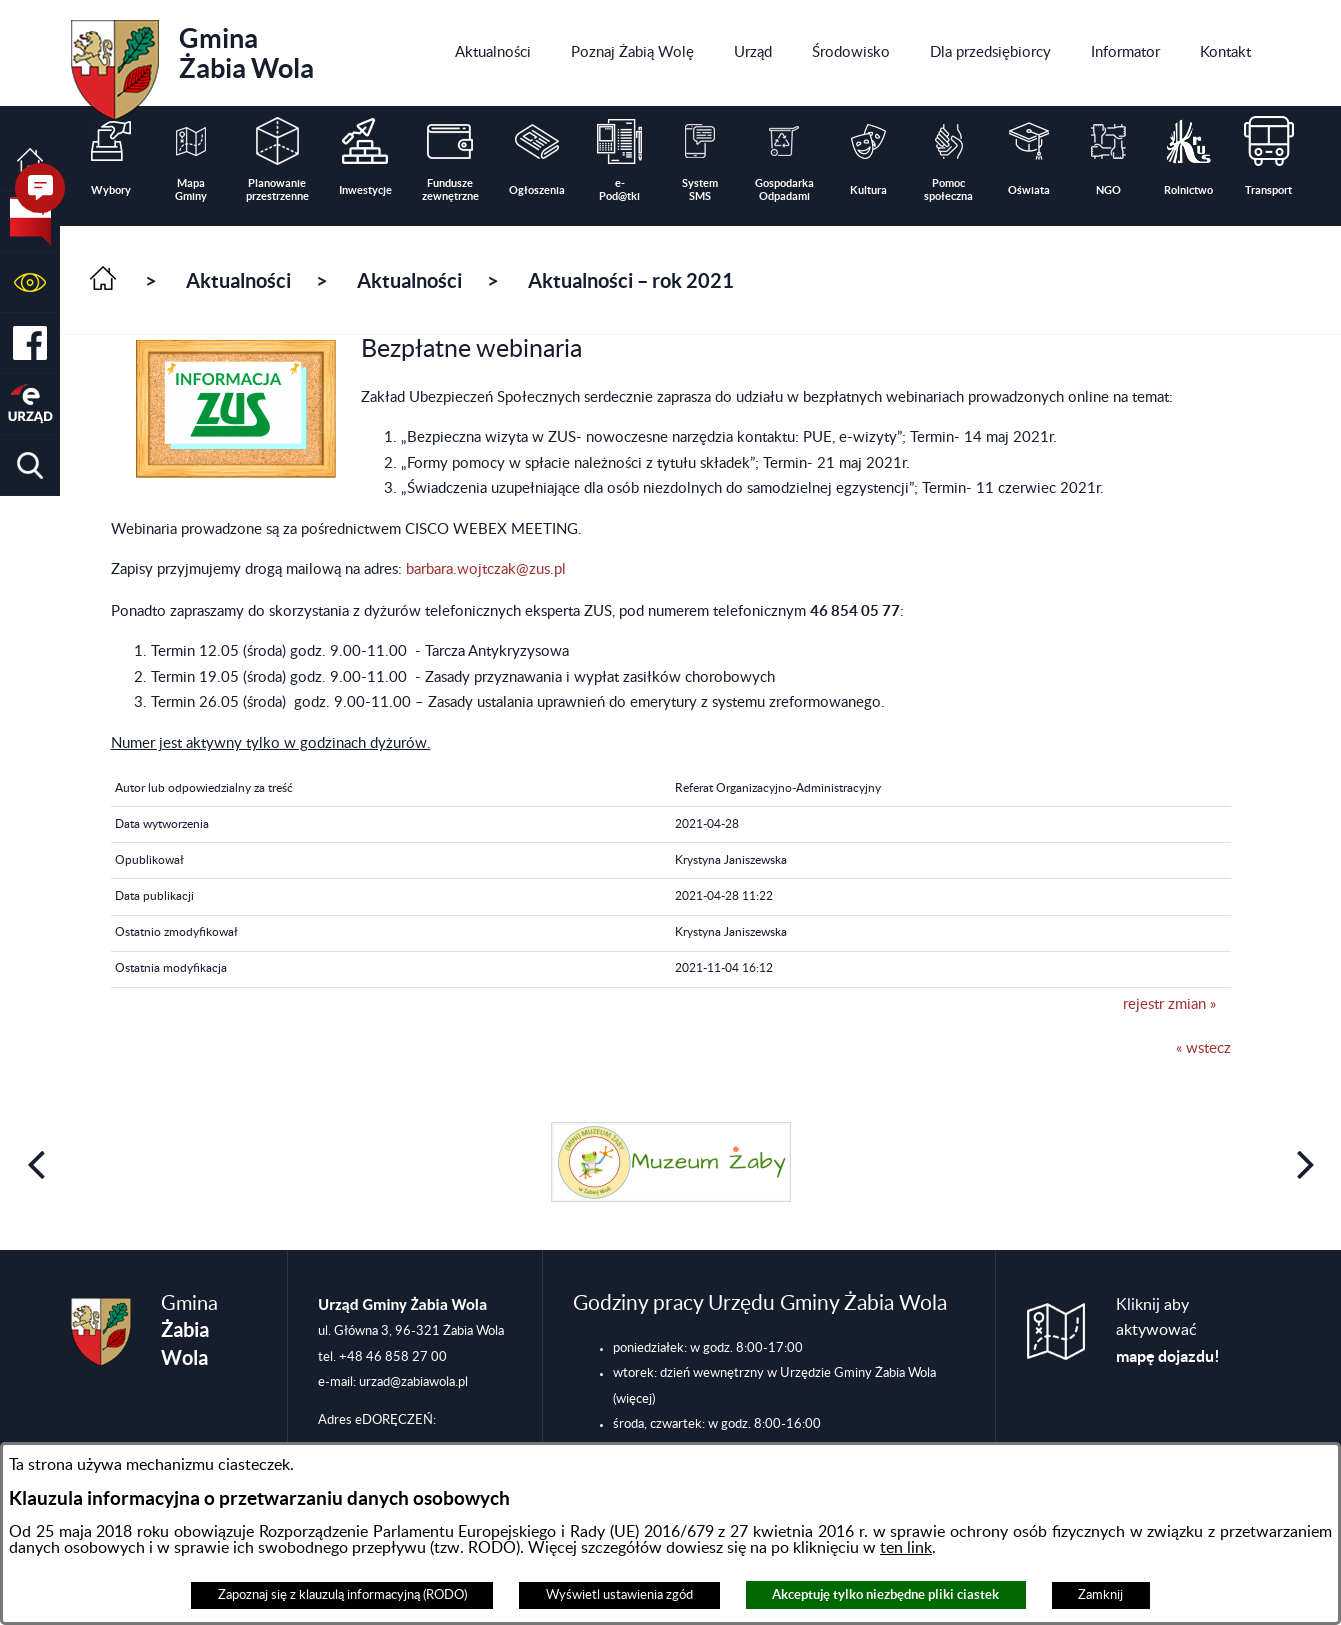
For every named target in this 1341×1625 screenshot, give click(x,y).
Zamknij (1100, 1595)
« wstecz (1203, 1048)
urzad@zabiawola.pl (413, 1382)
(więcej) (634, 1399)
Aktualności (238, 280)
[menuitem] (493, 53)
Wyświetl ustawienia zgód (619, 1595)
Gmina (192, 63)
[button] (30, 282)
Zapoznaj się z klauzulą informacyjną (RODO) (342, 1595)
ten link (906, 1548)
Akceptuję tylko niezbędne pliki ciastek (885, 1594)
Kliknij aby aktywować (1168, 1331)
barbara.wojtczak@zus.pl (486, 569)
